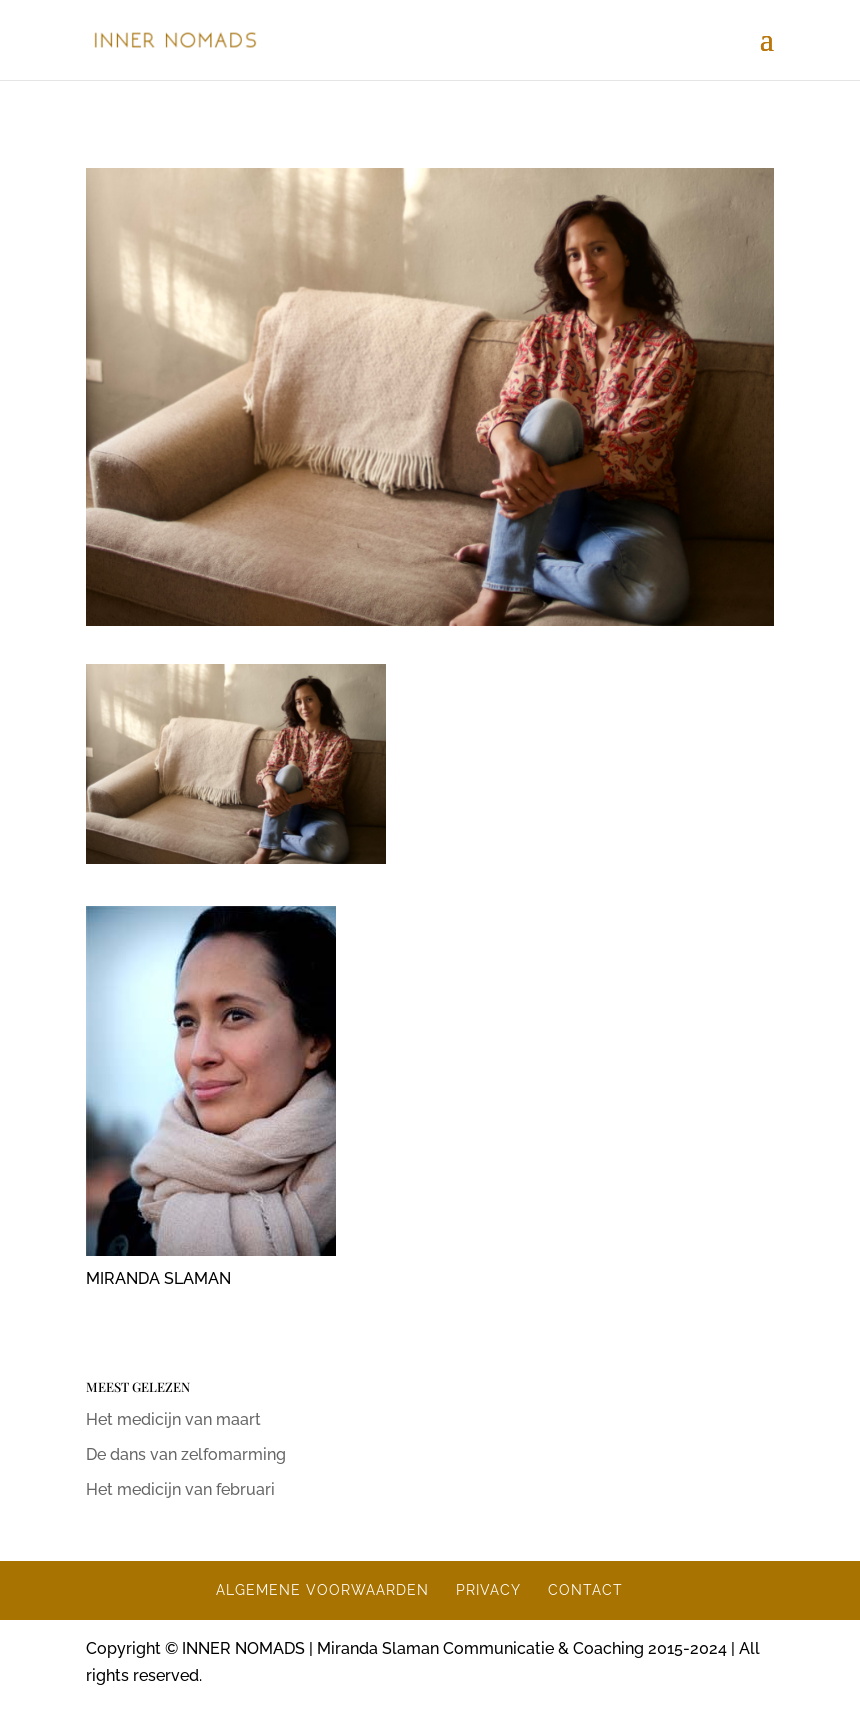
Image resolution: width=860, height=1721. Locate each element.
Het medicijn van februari (180, 1489)
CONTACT (585, 1590)
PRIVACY (488, 1590)
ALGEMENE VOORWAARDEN (322, 1590)
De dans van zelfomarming (186, 1454)
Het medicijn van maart (173, 1419)
